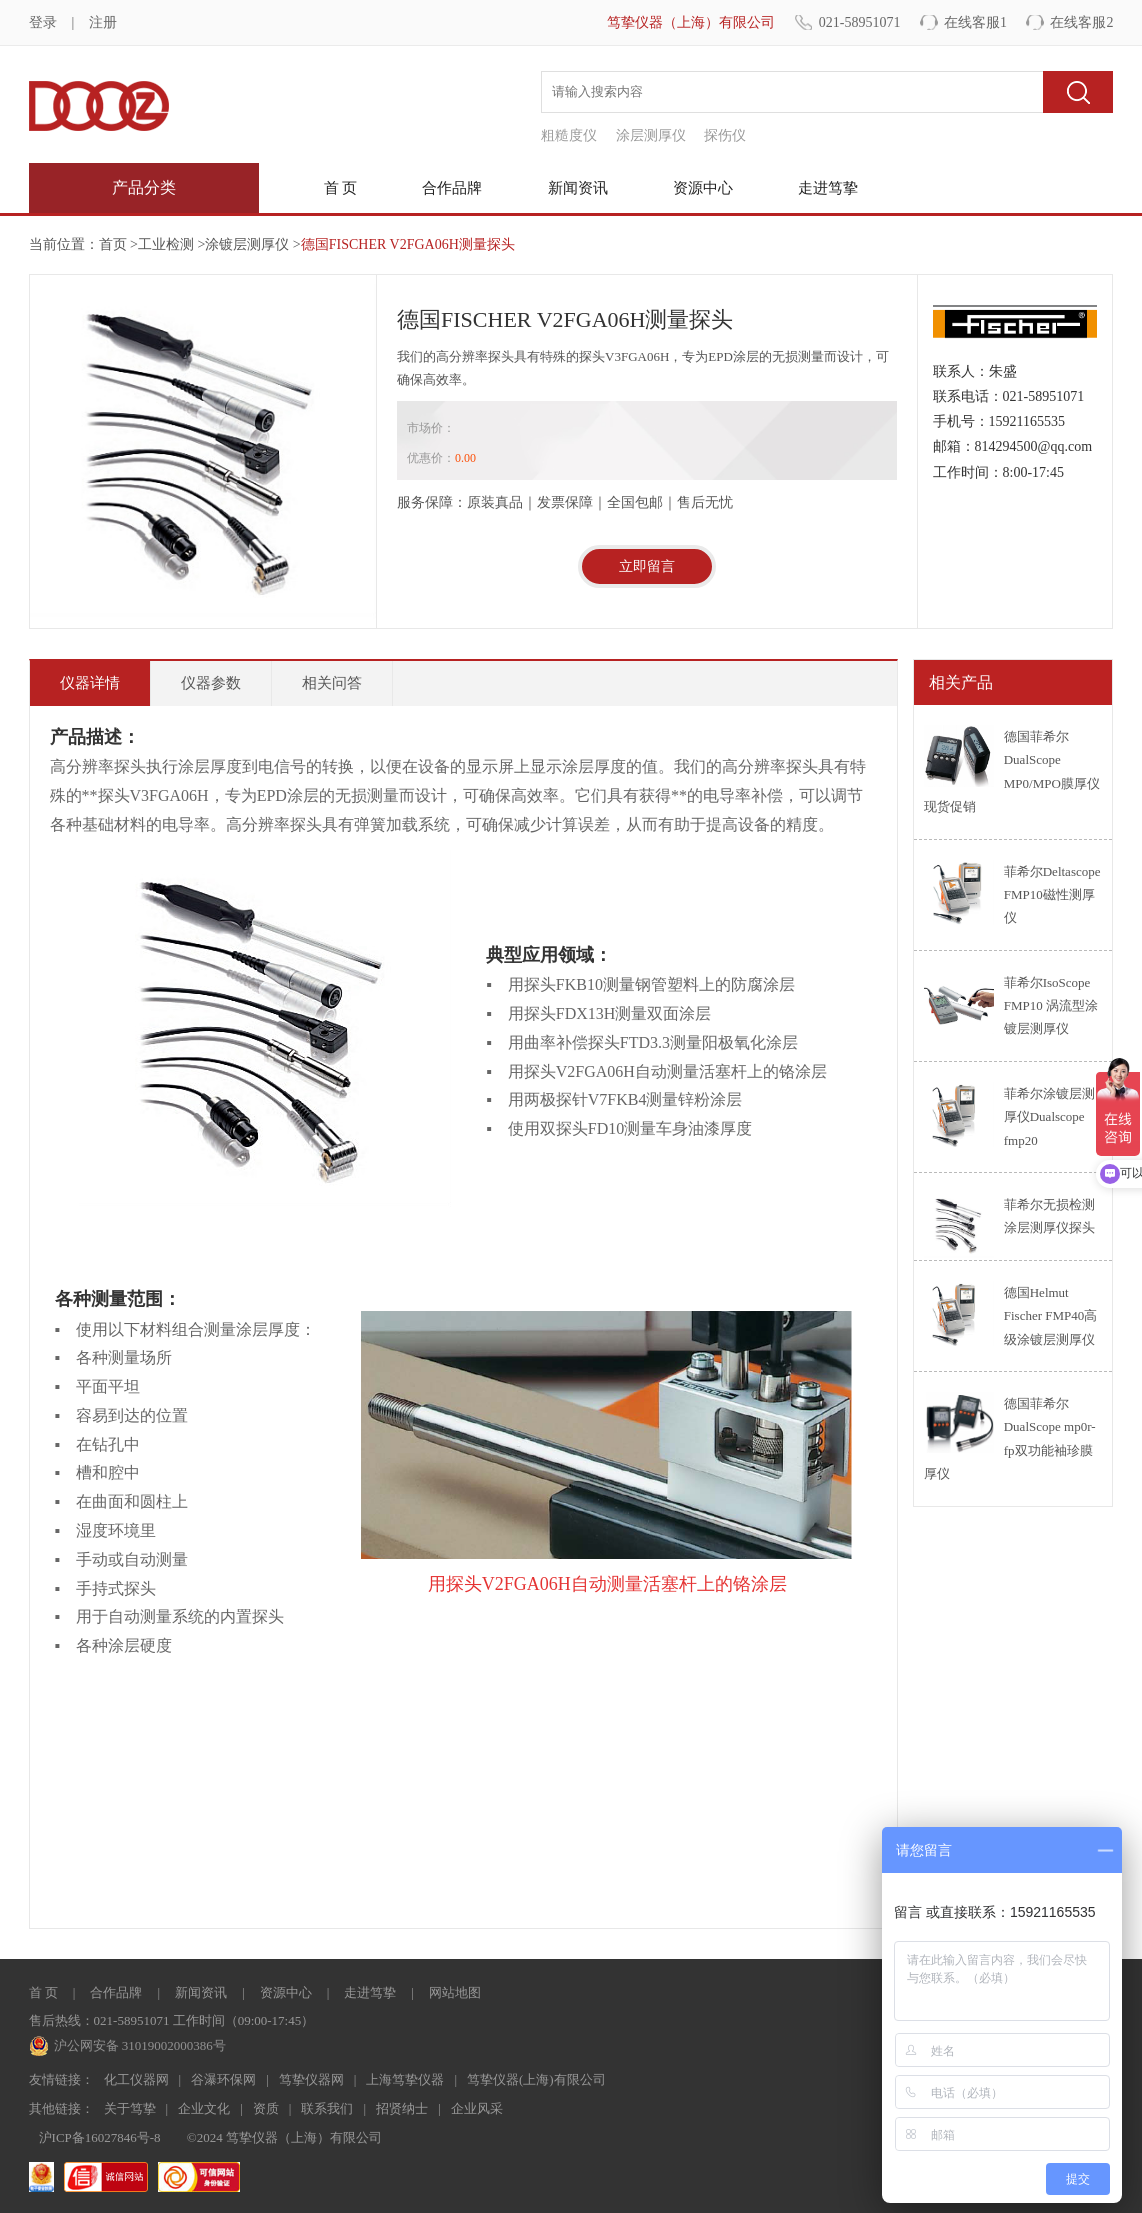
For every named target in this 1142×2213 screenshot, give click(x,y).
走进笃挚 (828, 188)
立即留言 (647, 566)
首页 (113, 244)
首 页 (341, 188)
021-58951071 (860, 22)
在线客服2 (1081, 22)
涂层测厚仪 (651, 135)
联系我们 (327, 2108)
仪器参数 (211, 683)
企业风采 (477, 2108)
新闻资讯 (578, 188)
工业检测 (166, 244)
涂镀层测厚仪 (247, 244)
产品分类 (144, 187)
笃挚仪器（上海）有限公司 (691, 22)
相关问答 (332, 683)
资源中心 (703, 188)
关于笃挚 (130, 2108)
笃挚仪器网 (311, 2079)
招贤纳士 (402, 2108)
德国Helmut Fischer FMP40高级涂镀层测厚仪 (1051, 1316)
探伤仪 (725, 135)
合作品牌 (452, 188)
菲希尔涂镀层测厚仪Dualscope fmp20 (1049, 1117)
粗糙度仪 (569, 135)
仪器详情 (90, 683)
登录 (43, 22)
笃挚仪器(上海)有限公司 (536, 2079)
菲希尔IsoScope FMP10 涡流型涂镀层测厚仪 (1051, 1006)
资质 (266, 2108)
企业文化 (204, 2108)
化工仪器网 (136, 2079)
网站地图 (455, 1992)
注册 (103, 22)
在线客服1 (975, 22)
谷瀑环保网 (223, 2079)
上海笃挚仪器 (405, 2079)
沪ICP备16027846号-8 (100, 2137)
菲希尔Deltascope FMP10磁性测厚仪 (1052, 895)
